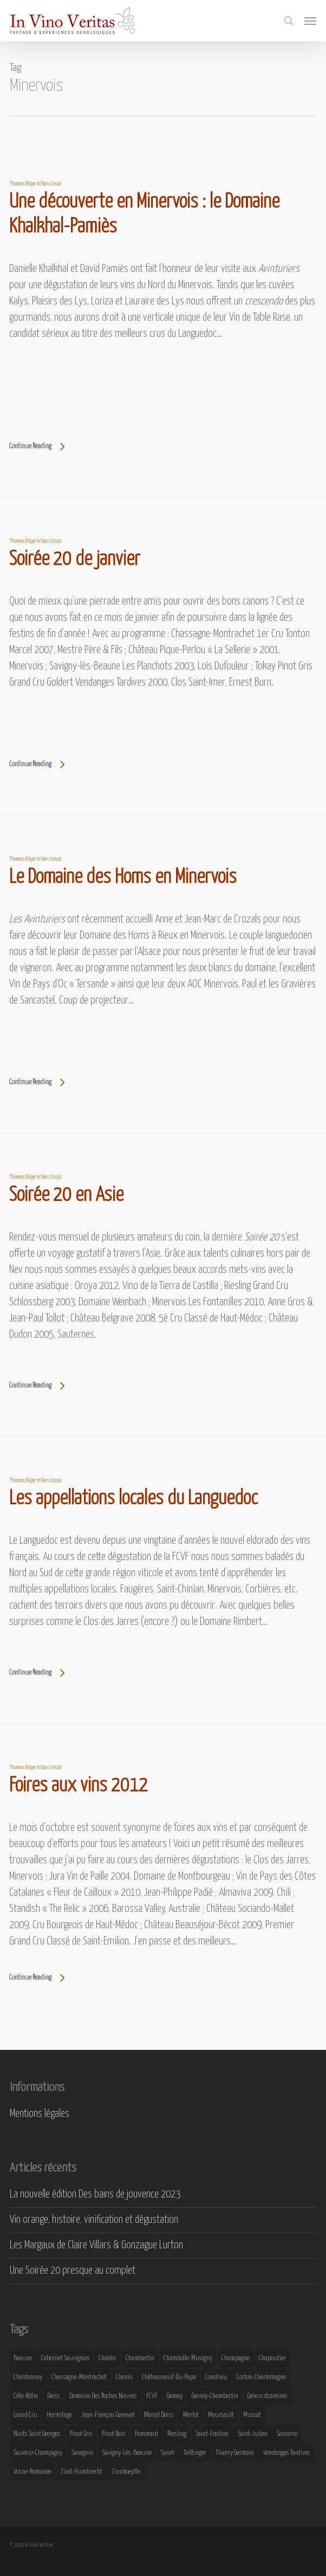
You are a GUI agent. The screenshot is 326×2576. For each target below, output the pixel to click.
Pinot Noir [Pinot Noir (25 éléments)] (114, 2434)
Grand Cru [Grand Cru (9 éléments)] (25, 2415)
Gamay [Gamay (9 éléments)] (174, 2396)
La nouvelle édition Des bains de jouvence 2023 (95, 2194)
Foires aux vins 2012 (78, 1786)
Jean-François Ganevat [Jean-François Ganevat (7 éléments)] (108, 2415)
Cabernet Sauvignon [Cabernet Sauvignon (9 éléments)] (65, 2358)
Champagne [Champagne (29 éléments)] (235, 2358)
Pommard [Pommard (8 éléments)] (146, 2434)
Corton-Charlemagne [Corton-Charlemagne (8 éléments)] (261, 2377)
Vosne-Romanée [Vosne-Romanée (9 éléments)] (32, 2471)
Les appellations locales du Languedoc (133, 1499)
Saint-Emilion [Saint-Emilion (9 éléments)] (212, 2434)
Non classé (51, 184)
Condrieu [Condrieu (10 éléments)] (216, 2377)
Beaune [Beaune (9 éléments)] (23, 2358)
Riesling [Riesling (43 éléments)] (176, 2434)
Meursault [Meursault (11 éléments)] (221, 2415)
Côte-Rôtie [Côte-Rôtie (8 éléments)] (26, 2396)
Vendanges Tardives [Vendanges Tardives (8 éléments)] (286, 2453)
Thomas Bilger (22, 184)
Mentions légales (39, 2114)
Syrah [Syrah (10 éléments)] (167, 2453)
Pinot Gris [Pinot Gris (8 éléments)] (81, 2434)
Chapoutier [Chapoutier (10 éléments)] (272, 2358)
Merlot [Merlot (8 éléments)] (191, 2415)
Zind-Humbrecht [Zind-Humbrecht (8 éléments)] (81, 2471)
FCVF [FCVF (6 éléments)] (152, 2396)
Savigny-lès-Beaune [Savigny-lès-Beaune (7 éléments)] (127, 2453)
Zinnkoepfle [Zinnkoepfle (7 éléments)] (126, 2471)
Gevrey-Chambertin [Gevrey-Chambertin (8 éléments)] (215, 2396)
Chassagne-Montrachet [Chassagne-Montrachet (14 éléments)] (79, 2377)
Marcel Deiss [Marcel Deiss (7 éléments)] (159, 2415)
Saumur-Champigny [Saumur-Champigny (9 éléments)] (38, 2453)
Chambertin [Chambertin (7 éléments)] (140, 2358)
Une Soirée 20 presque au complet (72, 2271)
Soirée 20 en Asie (66, 1195)
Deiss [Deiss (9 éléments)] (53, 2396)
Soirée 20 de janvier (74, 559)
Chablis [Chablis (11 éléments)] (107, 2358)
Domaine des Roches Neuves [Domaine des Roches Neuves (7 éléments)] (103, 2396)
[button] (310, 20)
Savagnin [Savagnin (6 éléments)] (82, 2453)
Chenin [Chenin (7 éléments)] (124, 2377)
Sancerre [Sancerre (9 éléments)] (287, 2434)
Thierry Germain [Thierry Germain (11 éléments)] (235, 2453)
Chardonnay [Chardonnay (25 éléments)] (28, 2377)
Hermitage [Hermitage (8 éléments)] (59, 2415)
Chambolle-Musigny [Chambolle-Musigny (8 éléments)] (188, 2358)
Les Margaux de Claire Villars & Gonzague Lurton (96, 2245)
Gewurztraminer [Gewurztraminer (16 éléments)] (267, 2396)
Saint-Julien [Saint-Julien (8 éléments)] (253, 2434)
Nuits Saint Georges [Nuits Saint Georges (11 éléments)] (37, 2434)
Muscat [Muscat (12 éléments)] (252, 2415)
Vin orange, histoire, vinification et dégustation (94, 2220)
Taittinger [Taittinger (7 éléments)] (195, 2453)
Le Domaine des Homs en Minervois (123, 877)
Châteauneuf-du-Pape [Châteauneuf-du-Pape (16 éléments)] (169, 2377)
